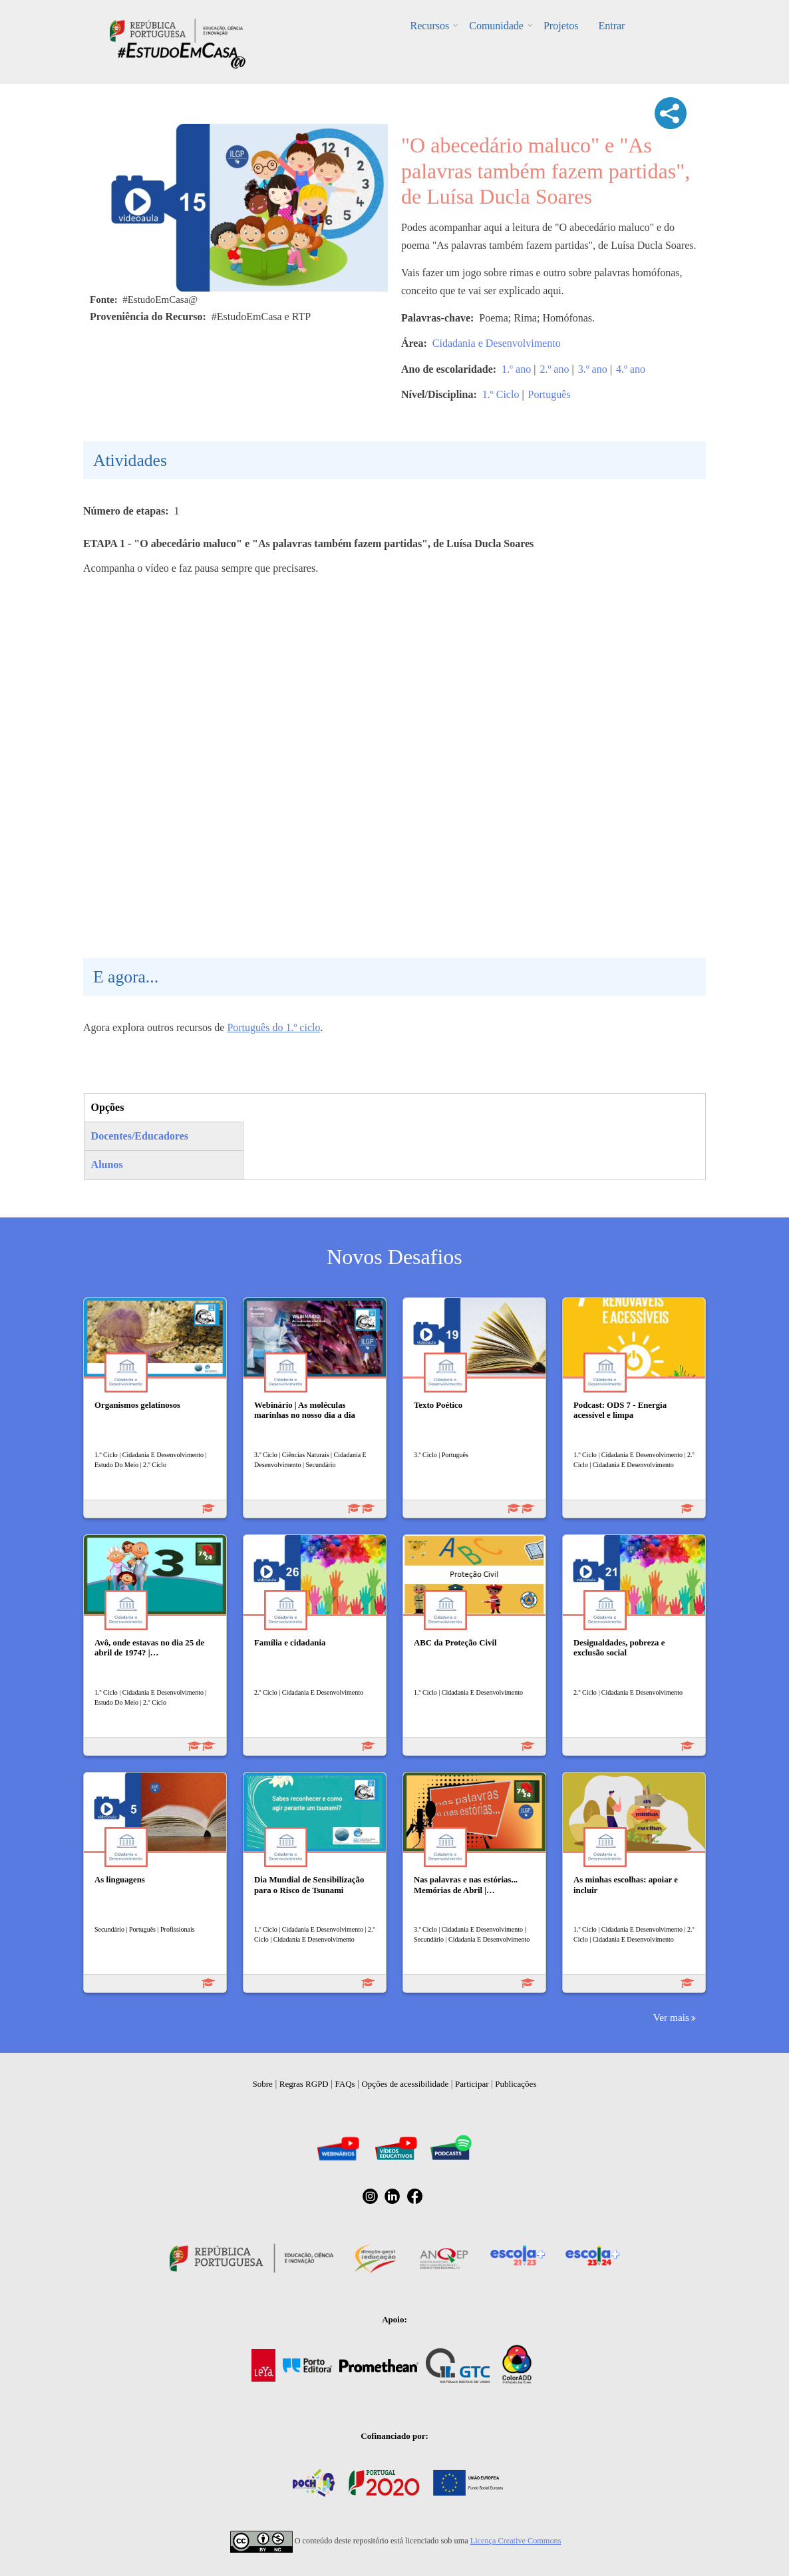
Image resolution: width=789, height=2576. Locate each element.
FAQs (345, 2084)
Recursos (430, 25)
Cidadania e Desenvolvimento (496, 343)
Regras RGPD (304, 2084)
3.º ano (592, 369)
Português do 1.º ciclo (273, 1027)
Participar (472, 2084)
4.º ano (630, 369)
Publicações (515, 2084)
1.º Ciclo (501, 394)
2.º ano (554, 369)
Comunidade (496, 25)
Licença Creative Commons (515, 2540)
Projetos (561, 25)
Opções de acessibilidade (404, 2084)
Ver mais (671, 2017)
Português (549, 394)
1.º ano (516, 369)
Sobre (263, 2084)
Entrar (611, 25)
